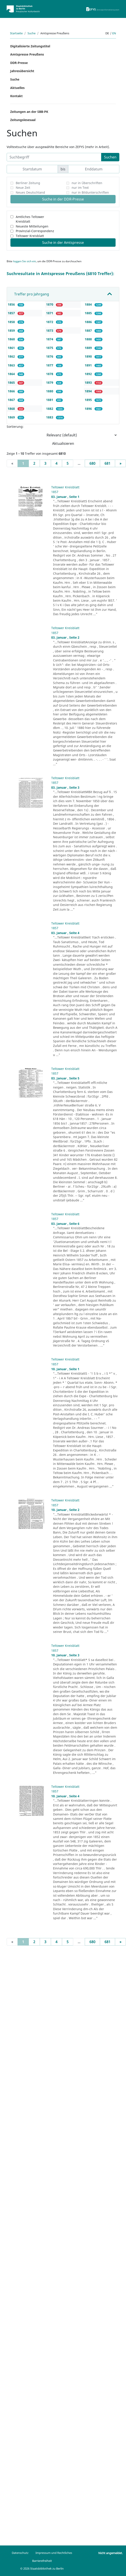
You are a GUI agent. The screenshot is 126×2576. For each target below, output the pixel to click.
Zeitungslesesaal (22, 120)
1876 (50, 356)
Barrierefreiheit (42, 2561)
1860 (12, 339)
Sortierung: (15, 426)
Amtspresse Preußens (27, 54)
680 (92, 463)
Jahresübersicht (22, 71)
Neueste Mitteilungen (32, 226)
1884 (89, 304)
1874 (50, 339)
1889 (89, 348)
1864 (12, 374)
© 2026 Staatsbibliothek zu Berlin (42, 2568)
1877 (50, 365)
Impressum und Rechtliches (53, 2553)
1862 (12, 356)
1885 (89, 313)
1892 (89, 374)
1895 (89, 400)
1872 (50, 322)
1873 (50, 330)
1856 (12, 304)
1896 (89, 409)
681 (107, 463)
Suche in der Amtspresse (63, 242)
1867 (12, 400)
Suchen (110, 157)
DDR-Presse (19, 63)
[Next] (120, 463)
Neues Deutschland (30, 192)
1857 (12, 313)
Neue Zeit (23, 187)
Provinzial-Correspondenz (35, 231)
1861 (12, 348)
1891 (89, 365)
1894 (89, 391)
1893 (89, 382)
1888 (89, 339)
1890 (89, 356)
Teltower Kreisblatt (30, 236)
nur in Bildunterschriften (90, 192)
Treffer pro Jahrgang (31, 294)
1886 (89, 322)
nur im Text (80, 187)
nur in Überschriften (87, 183)
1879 (50, 382)
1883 (50, 417)
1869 (12, 417)
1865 (12, 382)
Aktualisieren (63, 443)
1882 (50, 409)
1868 (12, 409)
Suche (31, 33)
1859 (12, 330)
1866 (12, 391)
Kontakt (16, 96)
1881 (50, 400)
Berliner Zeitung (28, 183)
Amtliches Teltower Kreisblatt (30, 219)
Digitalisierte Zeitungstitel (30, 46)
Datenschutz (20, 2553)
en (114, 33)
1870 (50, 304)
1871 (50, 313)
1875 (50, 348)
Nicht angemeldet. (110, 2553)
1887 (89, 330)
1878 (50, 374)
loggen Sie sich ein (24, 261)
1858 (12, 322)
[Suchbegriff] (54, 157)
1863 (12, 365)
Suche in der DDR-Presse (63, 199)
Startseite (16, 33)
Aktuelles (17, 88)
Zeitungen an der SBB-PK (29, 112)
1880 (50, 391)
